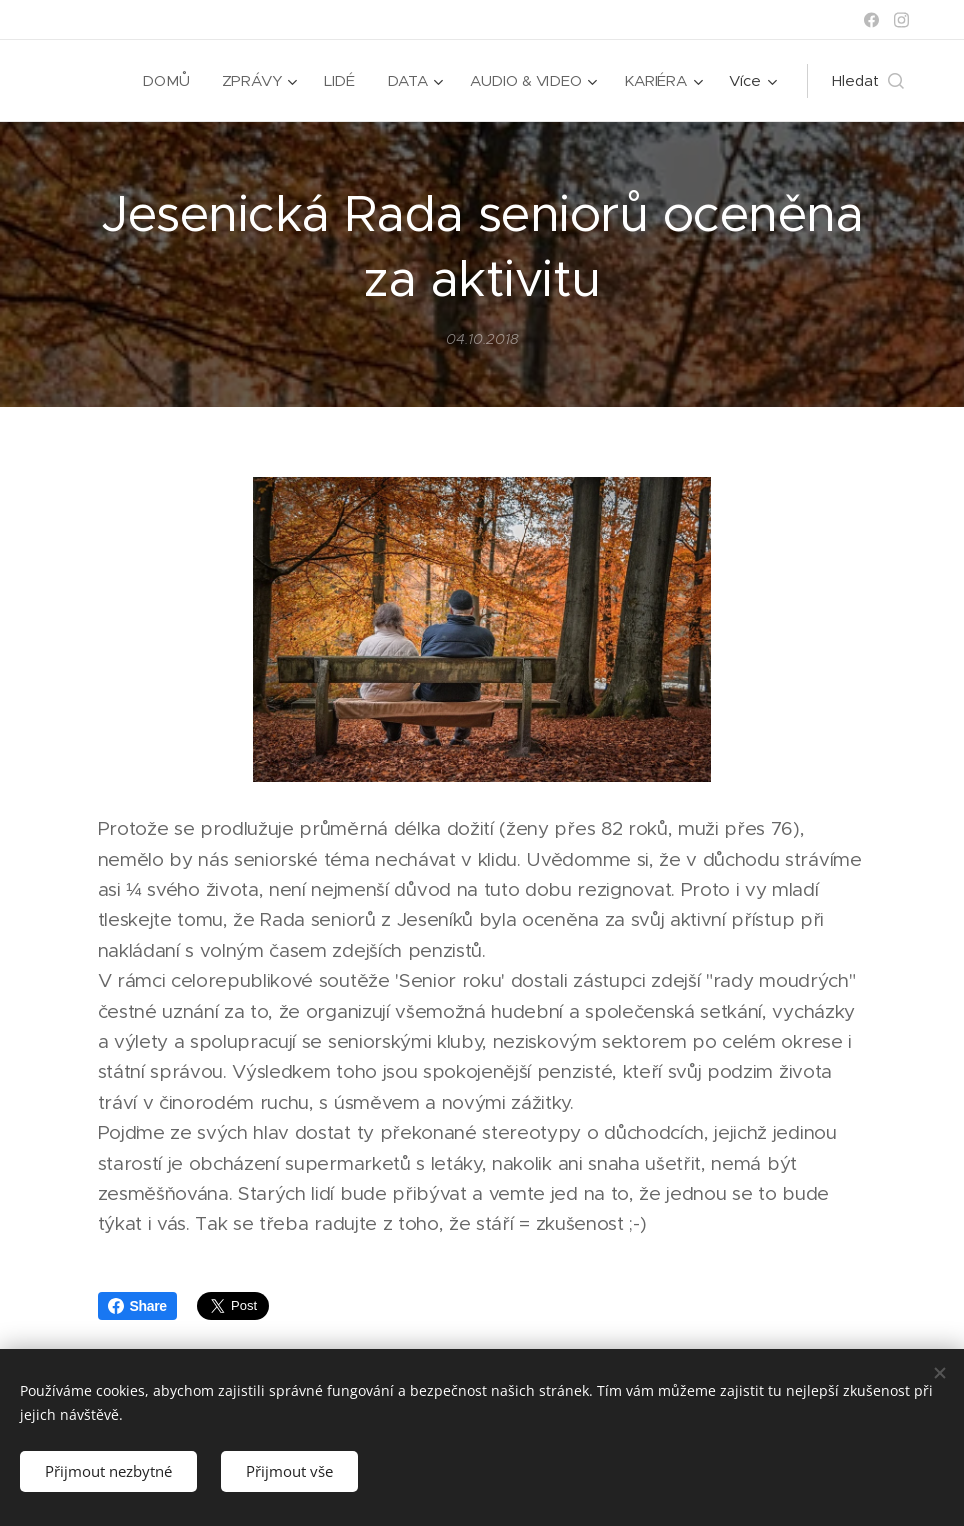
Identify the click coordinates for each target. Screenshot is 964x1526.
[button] (868, 81)
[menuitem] (166, 81)
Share (137, 1306)
